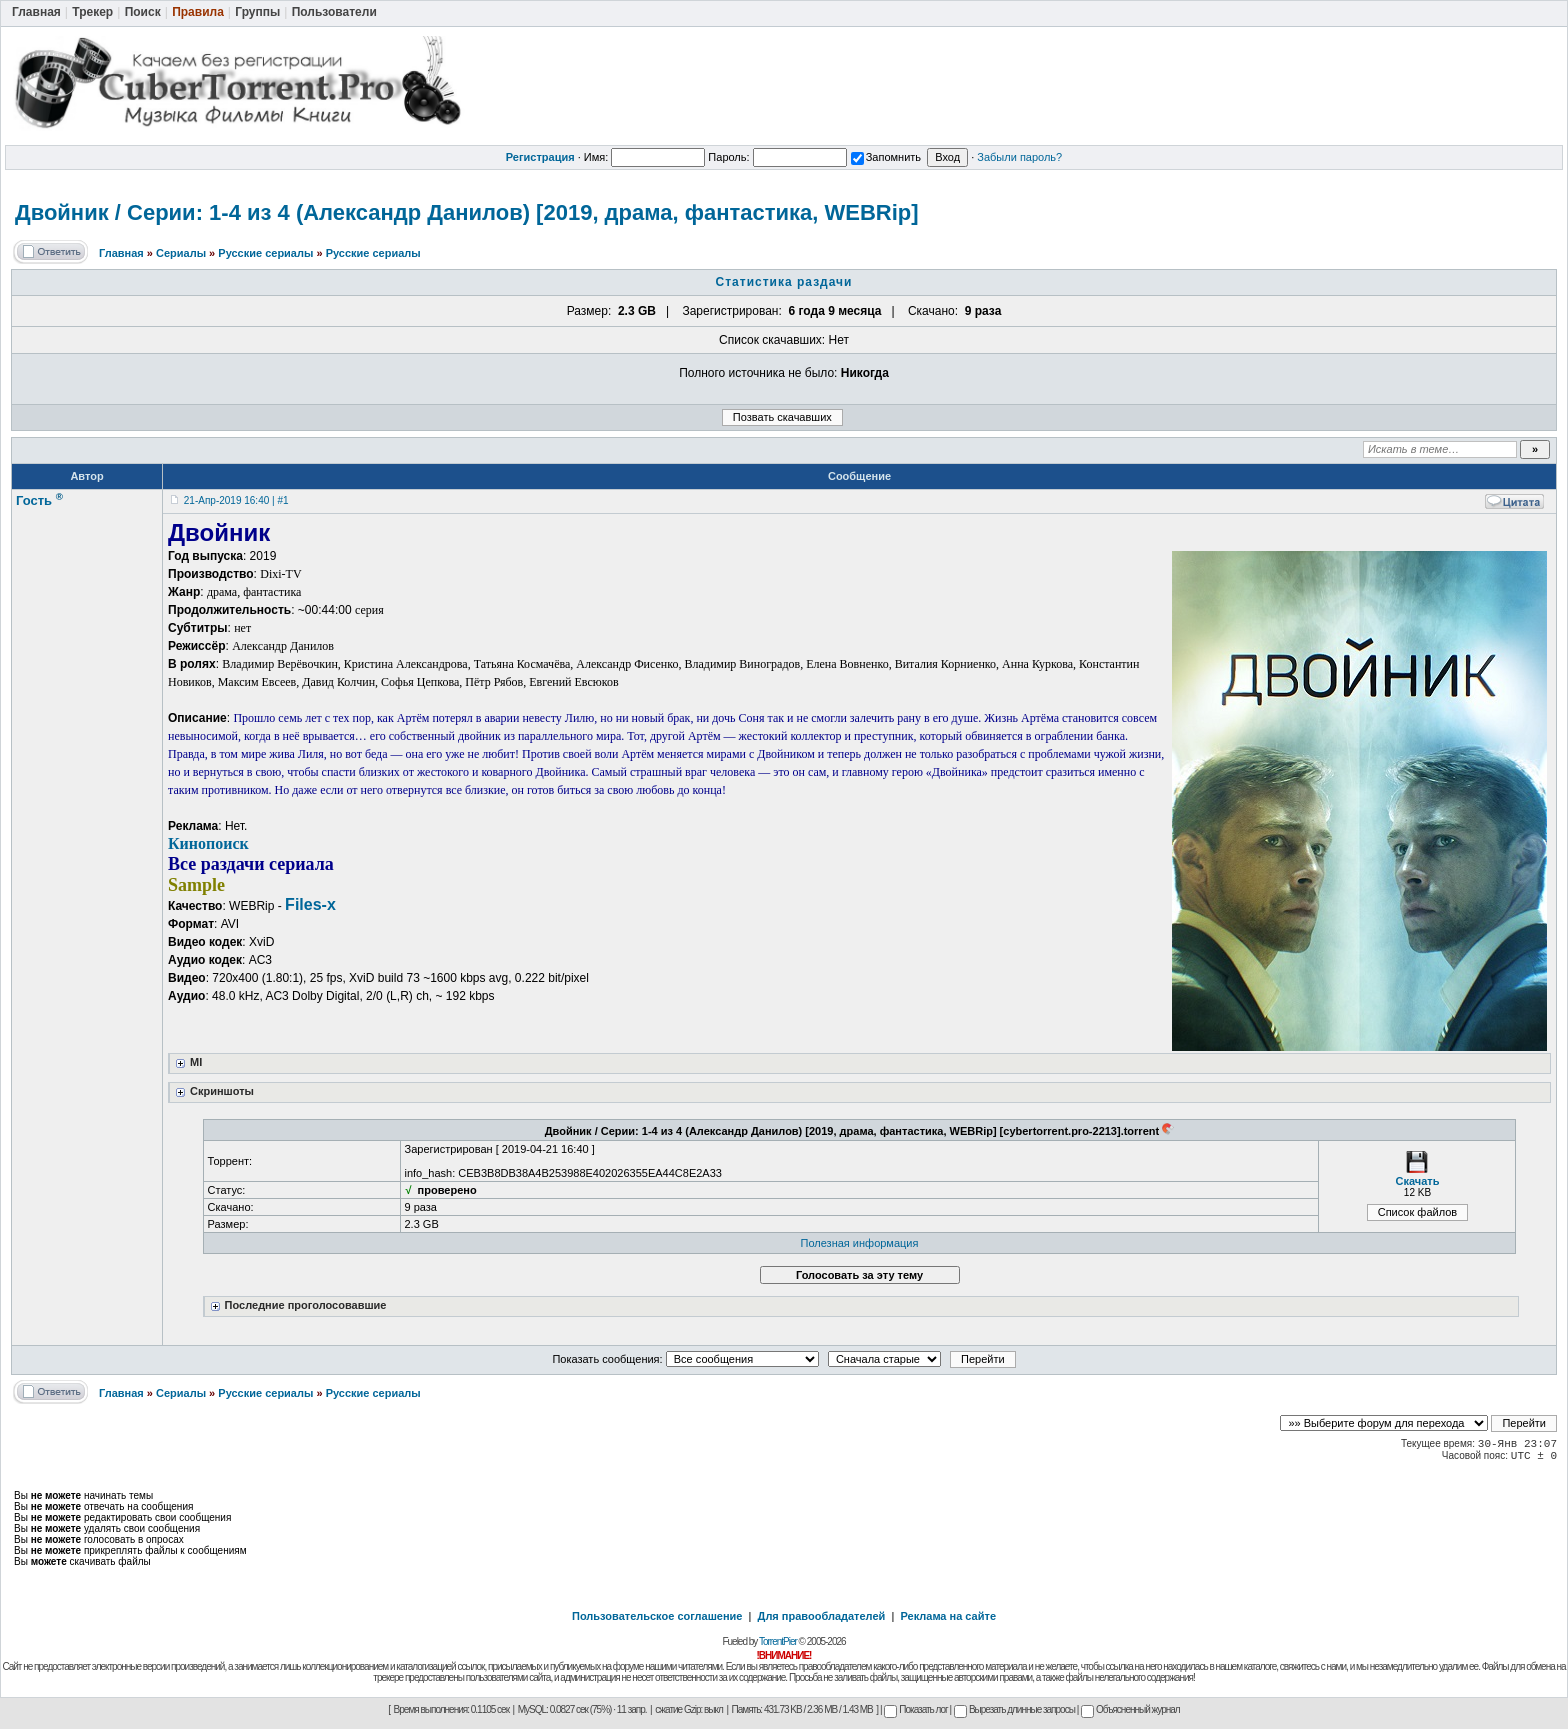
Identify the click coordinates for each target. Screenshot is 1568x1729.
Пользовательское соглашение (657, 1616)
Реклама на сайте (948, 1616)
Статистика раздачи (784, 282)
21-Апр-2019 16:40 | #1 (236, 500)
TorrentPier (778, 1641)
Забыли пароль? (1019, 157)
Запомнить (886, 157)
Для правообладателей (822, 1616)
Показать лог (915, 1709)
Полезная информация (860, 1243)
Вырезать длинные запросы (1014, 1709)
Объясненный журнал (1130, 1709)
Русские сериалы (265, 253)
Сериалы (181, 253)
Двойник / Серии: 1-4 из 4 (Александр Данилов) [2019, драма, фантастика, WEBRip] (467, 212)
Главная (121, 253)
